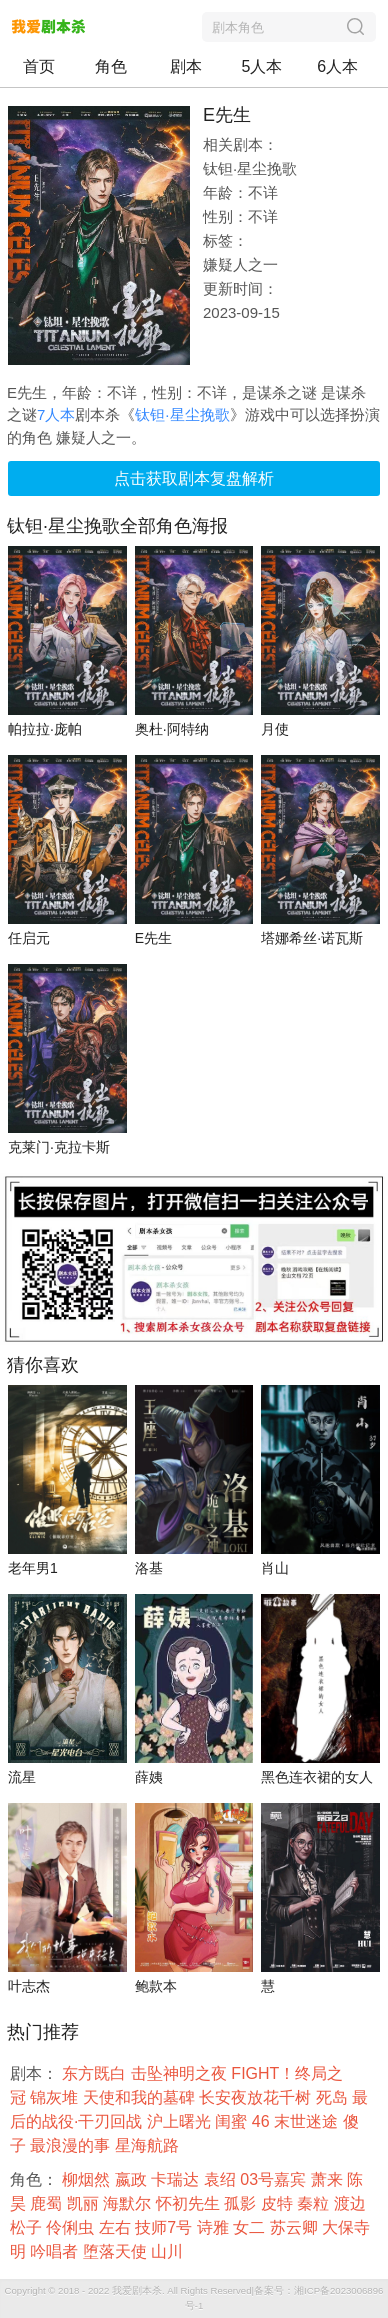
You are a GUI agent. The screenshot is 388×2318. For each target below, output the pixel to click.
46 (263, 2121)
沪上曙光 (181, 2121)
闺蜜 (233, 2121)
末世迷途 (308, 2121)
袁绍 (222, 2179)
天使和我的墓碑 (141, 2097)
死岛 (334, 2097)
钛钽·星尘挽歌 (182, 414)
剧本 (186, 66)
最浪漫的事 (72, 2145)
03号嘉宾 (275, 2179)
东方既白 (96, 2073)
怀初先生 (190, 2203)
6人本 (337, 66)
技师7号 (165, 2227)
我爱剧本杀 (137, 2290)
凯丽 (85, 2203)
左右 (117, 2227)
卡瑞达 (177, 2179)
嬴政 (133, 2179)
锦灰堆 (56, 2097)
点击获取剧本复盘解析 (194, 478)
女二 (251, 2227)
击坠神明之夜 (181, 2073)
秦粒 (315, 2203)
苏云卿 (296, 2227)
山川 (169, 2251)
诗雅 (215, 2227)
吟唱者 (56, 2251)
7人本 (56, 414)
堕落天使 (117, 2251)
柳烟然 (88, 2179)
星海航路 (149, 2145)
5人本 (262, 66)
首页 (39, 66)
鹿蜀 (48, 2203)
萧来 (329, 2179)
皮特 (279, 2203)
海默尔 (129, 2203)
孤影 (242, 2203)
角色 (111, 66)
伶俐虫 (72, 2227)
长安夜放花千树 (257, 2097)
